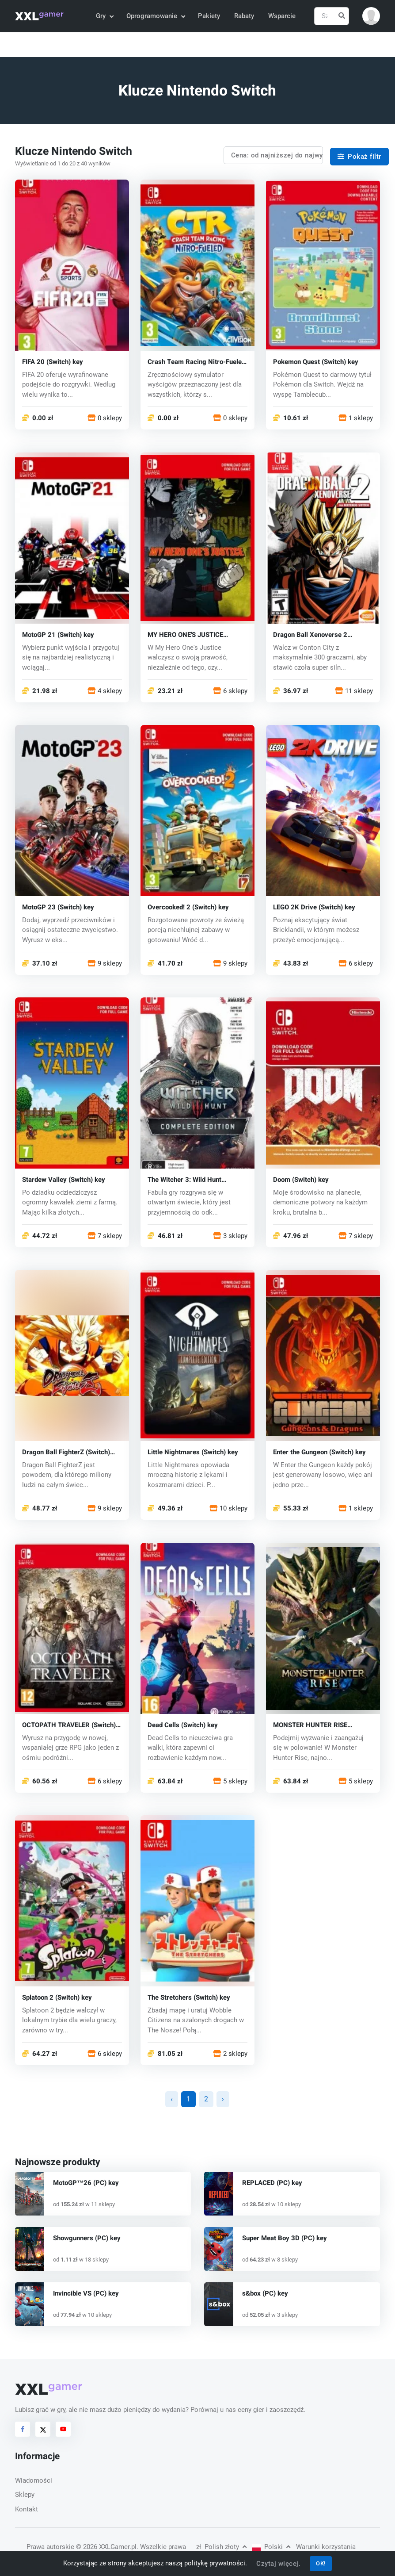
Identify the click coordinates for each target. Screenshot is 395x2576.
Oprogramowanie (155, 16)
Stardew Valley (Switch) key (63, 1180)
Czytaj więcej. (278, 2564)
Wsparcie (282, 16)
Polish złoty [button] (221, 2547)
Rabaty (244, 16)
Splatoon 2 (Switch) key (57, 1997)
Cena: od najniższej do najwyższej (277, 155)
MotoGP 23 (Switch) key (58, 907)
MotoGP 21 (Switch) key (58, 635)
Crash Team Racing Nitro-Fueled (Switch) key (196, 362)
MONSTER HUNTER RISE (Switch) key (310, 1725)
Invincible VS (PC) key (86, 2293)
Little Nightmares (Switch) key (193, 1452)
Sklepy (24, 2495)
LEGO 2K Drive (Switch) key (314, 907)
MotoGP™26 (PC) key (86, 2183)
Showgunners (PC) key (87, 2238)
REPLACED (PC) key (272, 2183)
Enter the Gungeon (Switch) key (319, 1452)
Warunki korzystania (326, 2547)
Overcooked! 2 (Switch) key (188, 907)
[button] (371, 16)
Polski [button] (271, 2547)
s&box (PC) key (265, 2293)
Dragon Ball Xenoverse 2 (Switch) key (310, 635)
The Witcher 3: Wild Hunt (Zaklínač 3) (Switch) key (184, 1180)
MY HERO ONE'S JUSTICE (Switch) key (185, 635)
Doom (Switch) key (301, 1180)
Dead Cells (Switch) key (183, 1725)
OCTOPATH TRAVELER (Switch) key (69, 1725)
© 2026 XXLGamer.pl (106, 2547)
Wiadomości (33, 2480)
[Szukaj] (331, 16)
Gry (104, 16)
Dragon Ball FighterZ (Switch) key (66, 1452)
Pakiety (209, 16)
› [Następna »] (223, 2099)
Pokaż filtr (359, 157)
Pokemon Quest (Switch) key (315, 362)
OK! (321, 2563)
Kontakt (26, 2509)
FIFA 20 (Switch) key (52, 362)
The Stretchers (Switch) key (189, 1997)
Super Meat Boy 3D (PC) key (284, 2238)
